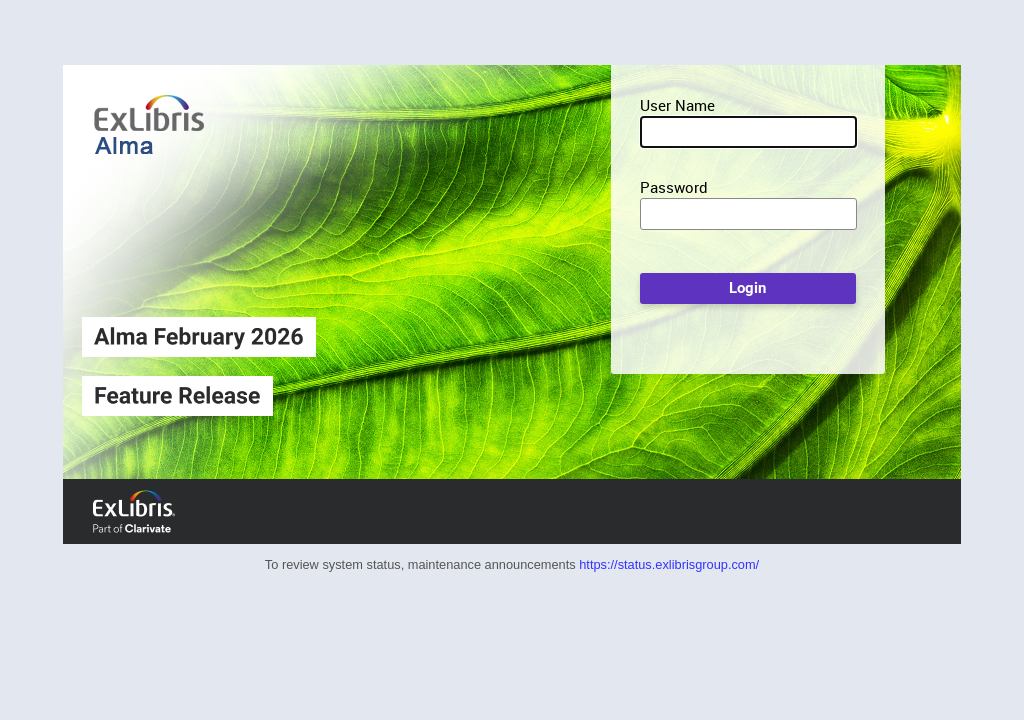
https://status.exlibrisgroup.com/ (669, 564)
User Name (677, 105)
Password (674, 187)
